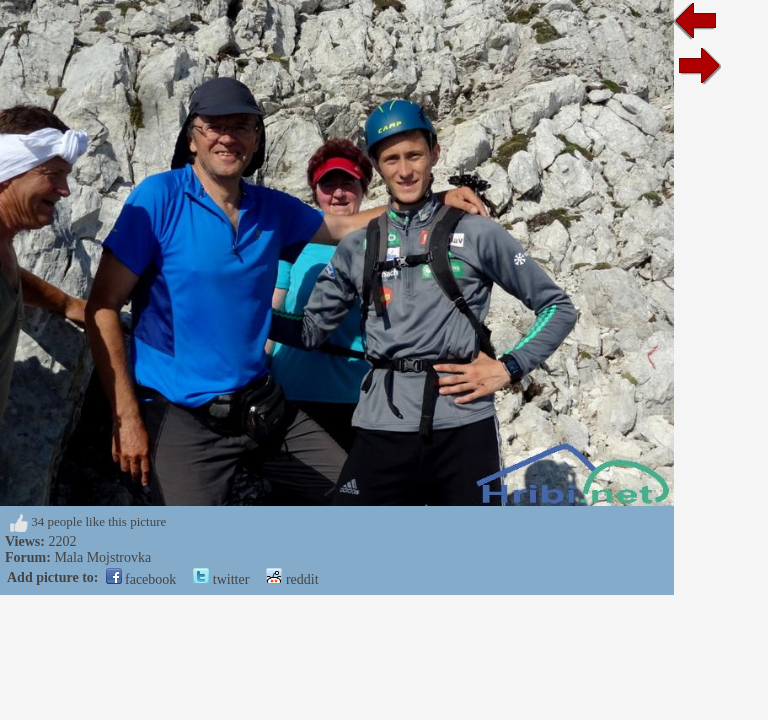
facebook (141, 579)
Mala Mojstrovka (102, 557)
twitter (221, 579)
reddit (292, 579)
